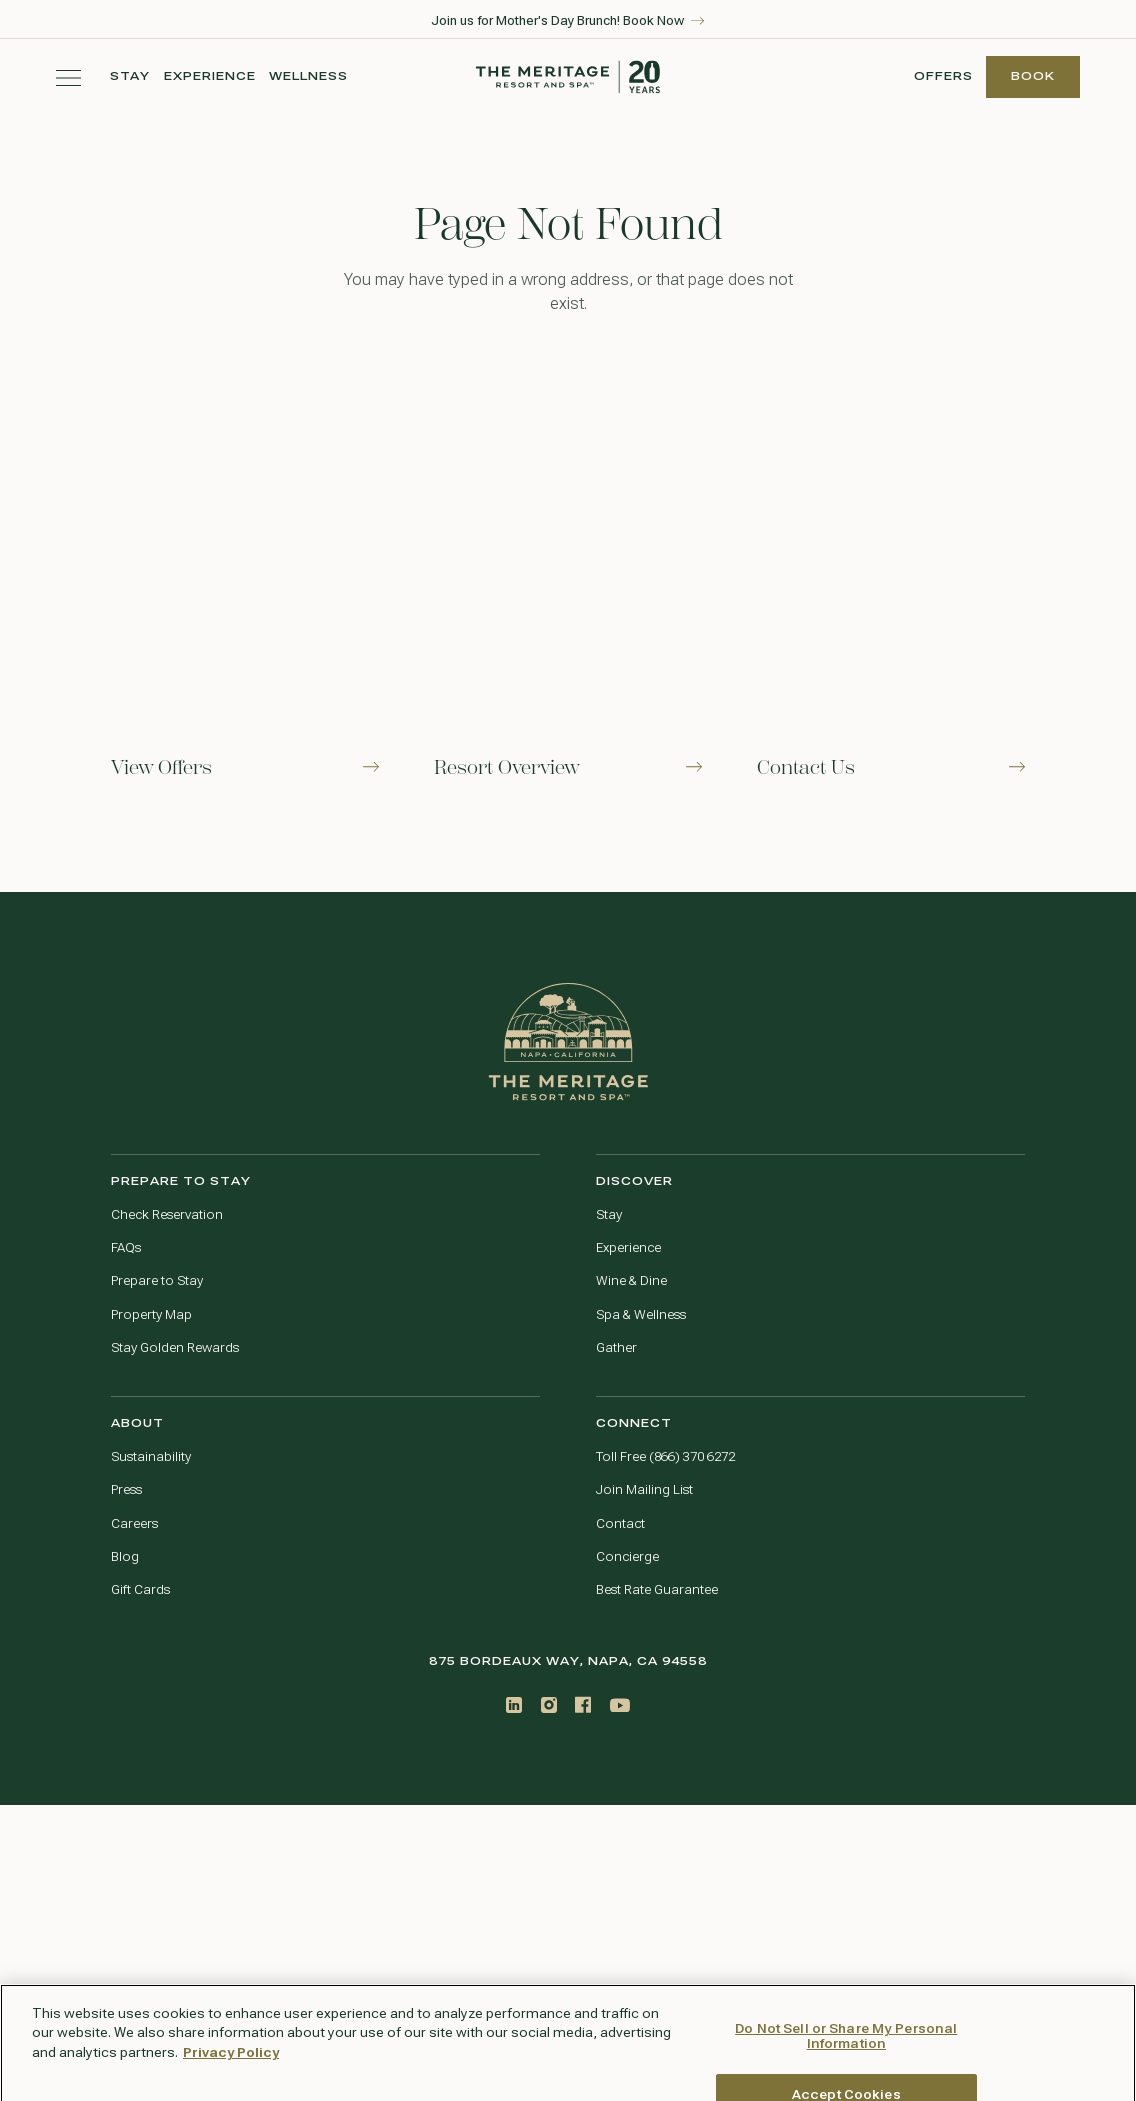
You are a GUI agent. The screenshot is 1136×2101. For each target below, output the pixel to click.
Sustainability (151, 1457)
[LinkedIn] (514, 1705)
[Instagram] (549, 1704)
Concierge (627, 1557)
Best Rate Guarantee (657, 1590)
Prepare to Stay (157, 1281)
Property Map (151, 1315)
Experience (209, 76)
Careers (134, 1524)
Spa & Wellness (641, 1315)
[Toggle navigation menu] (68, 77)
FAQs (126, 1248)
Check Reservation (167, 1215)
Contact (620, 1524)
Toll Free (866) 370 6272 (665, 1457)
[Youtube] (620, 1705)
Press (126, 1490)
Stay (130, 76)
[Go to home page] (568, 1042)
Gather (616, 1348)
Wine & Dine (631, 1281)
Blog (125, 1557)
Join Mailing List (644, 1490)
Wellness (308, 76)
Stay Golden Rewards (175, 1348)
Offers (943, 76)
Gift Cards (140, 1590)
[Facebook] (583, 1704)
